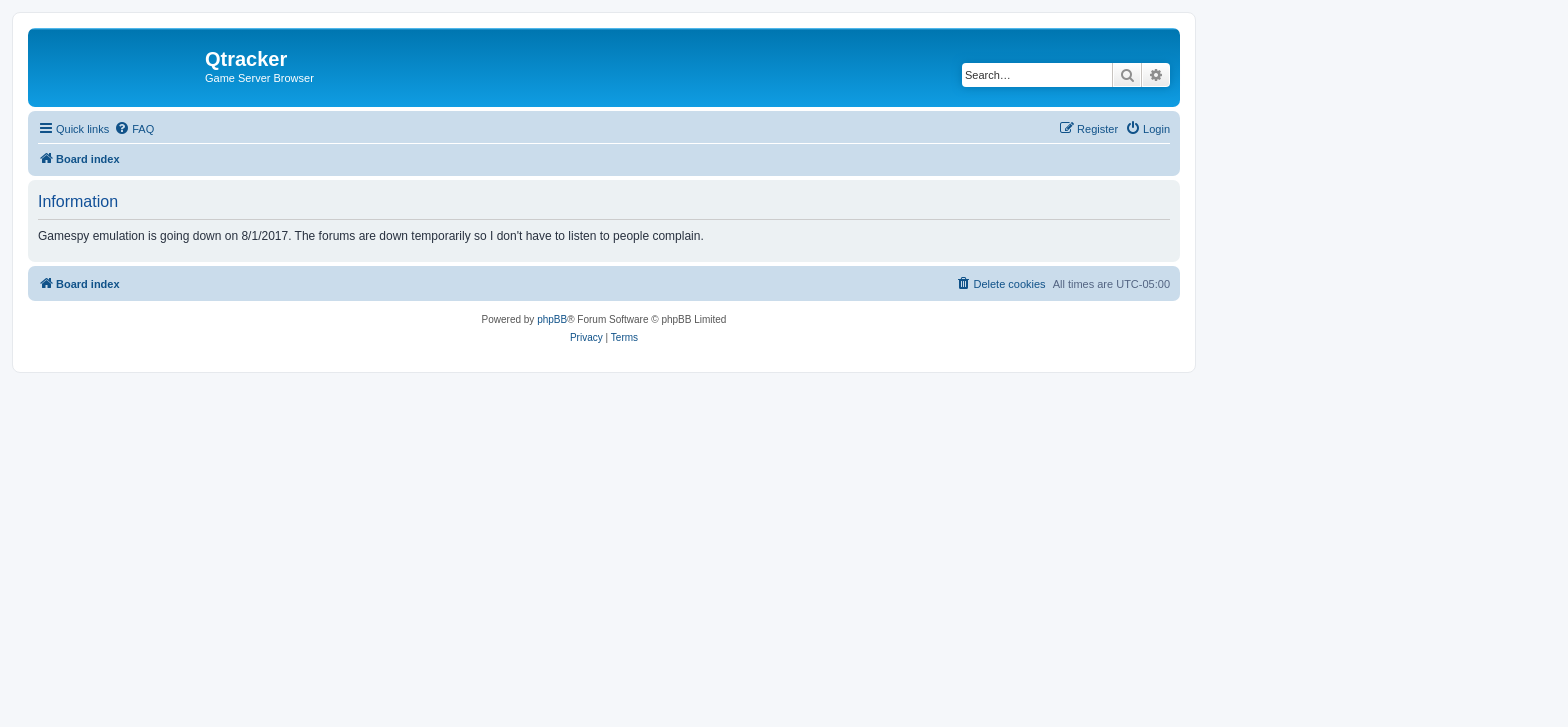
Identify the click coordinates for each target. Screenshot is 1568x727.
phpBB (552, 319)
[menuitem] (134, 129)
